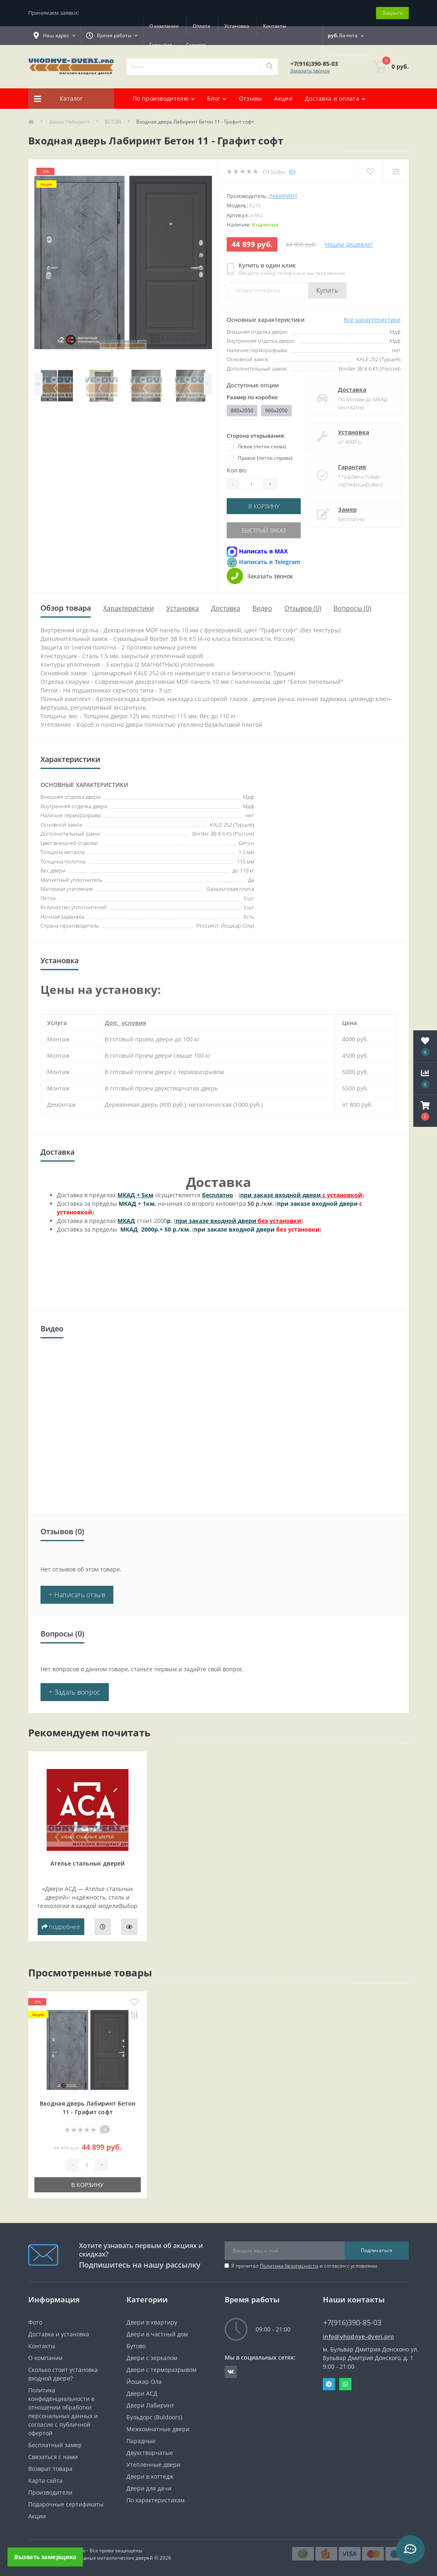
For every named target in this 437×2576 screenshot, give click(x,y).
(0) (292, 171)
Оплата (201, 25)
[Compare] (396, 172)
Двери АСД (142, 2393)
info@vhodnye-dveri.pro (358, 2336)
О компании (164, 25)
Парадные (140, 2441)
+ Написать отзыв (77, 1594)
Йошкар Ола (144, 2381)
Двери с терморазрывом (161, 2370)
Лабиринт (283, 196)
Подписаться (376, 2250)
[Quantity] (251, 484)
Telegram (329, 2384)
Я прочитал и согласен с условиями (304, 2265)
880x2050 (242, 410)
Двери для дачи (148, 2488)
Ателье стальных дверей (87, 1863)
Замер (347, 509)
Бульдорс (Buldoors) (154, 2417)
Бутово (136, 2346)
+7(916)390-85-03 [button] (352, 2322)
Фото (35, 2322)
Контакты (274, 25)
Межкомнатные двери (157, 2429)
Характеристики (128, 608)
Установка (236, 25)
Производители (50, 2492)
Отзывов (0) (302, 608)
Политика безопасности (289, 2265)
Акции (283, 98)
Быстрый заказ (264, 530)
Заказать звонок (310, 70)
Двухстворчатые (149, 2453)
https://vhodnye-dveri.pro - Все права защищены (85, 2550)
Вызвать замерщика (45, 2557)
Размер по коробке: (253, 397)
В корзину (263, 506)
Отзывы (250, 98)
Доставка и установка (58, 2334)
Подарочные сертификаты (66, 2504)
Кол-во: (237, 470)
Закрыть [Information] (392, 12)
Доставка (352, 389)
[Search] (269, 66)
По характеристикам (155, 2500)
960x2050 (276, 410)
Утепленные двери (153, 2464)
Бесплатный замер (55, 2445)
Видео (262, 608)
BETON (113, 121)
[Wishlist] (370, 172)
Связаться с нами (53, 2457)
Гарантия (160, 44)
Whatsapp (345, 2384)
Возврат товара (50, 2469)
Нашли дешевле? (349, 244)
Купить (327, 290)
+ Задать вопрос (75, 1692)
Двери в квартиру (151, 2322)
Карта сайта (45, 2480)
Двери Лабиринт (69, 121)
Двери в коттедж (149, 2476)
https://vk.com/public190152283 (231, 2372)
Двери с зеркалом (151, 2358)
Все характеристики (372, 320)
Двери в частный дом (157, 2334)
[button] (425, 1111)
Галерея (196, 44)
